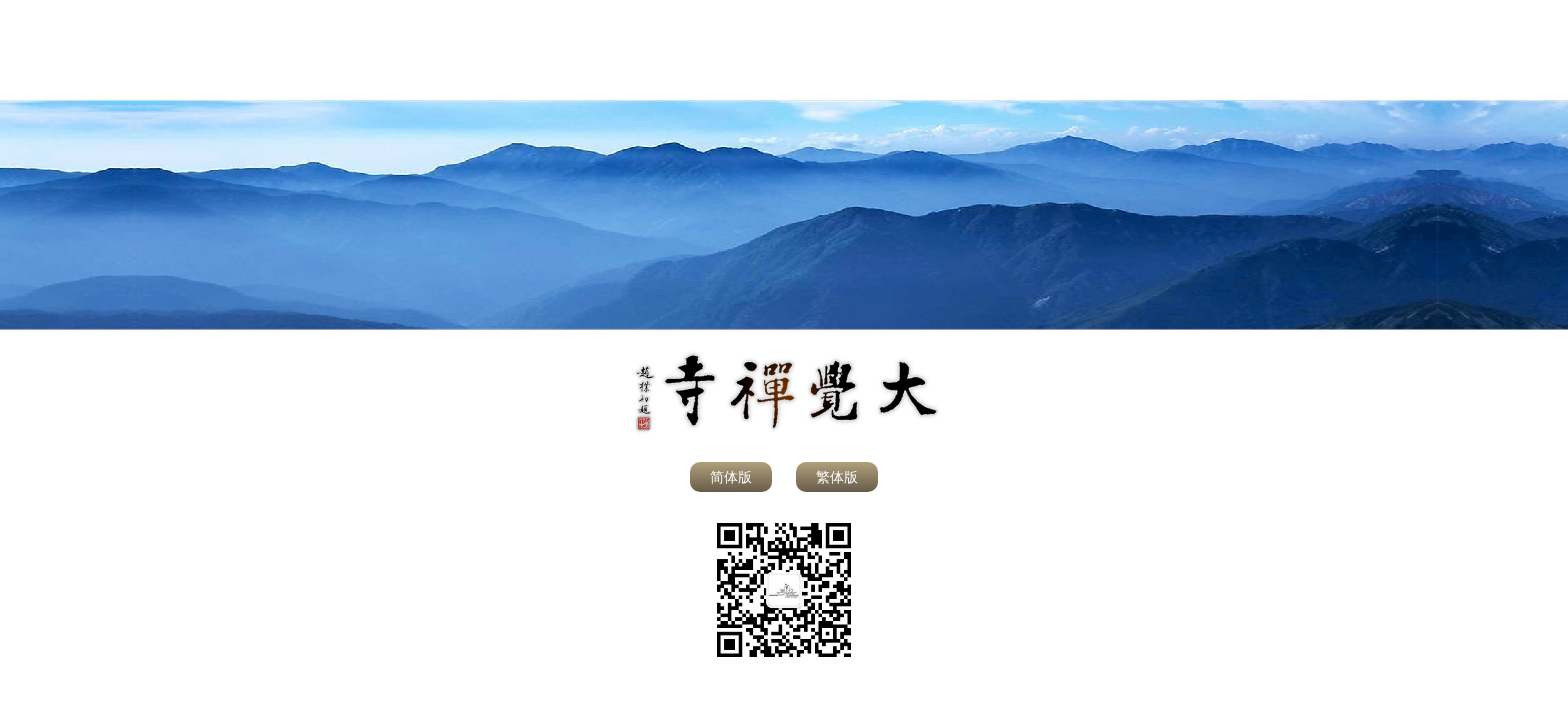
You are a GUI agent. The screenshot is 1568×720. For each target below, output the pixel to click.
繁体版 (837, 477)
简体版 (731, 477)
